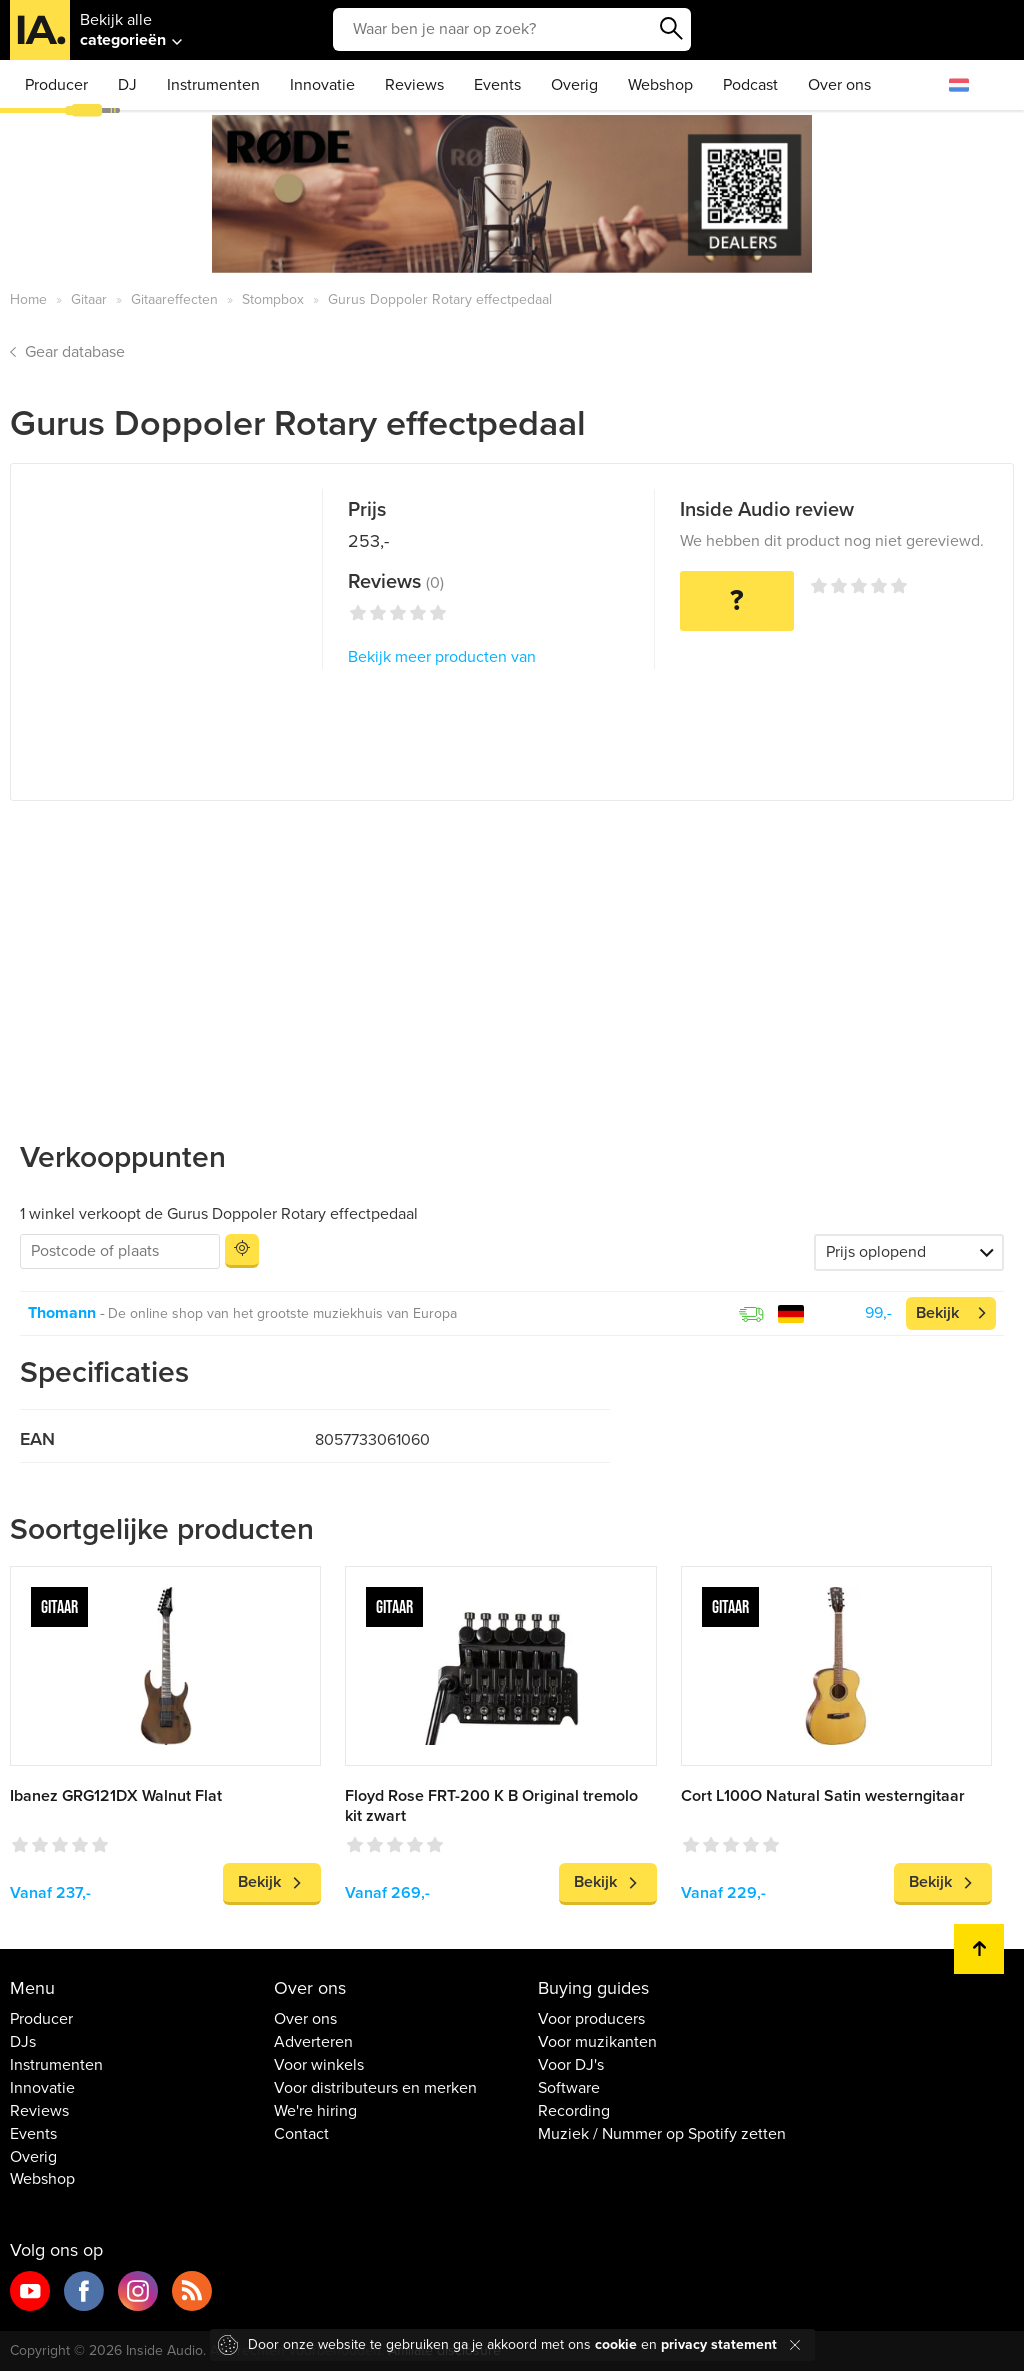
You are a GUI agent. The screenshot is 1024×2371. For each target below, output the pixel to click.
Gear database (75, 352)
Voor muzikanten (597, 2042)
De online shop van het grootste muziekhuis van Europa (282, 1313)
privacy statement (719, 2344)
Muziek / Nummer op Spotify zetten (662, 2134)
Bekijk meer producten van (442, 657)
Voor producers (591, 2019)
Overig (574, 85)
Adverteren (313, 2042)
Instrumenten (213, 85)
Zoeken (671, 29)
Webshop (660, 85)
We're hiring (315, 2111)
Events (497, 85)
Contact (301, 2134)
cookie (616, 2344)
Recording (574, 2111)
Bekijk (937, 1313)
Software (569, 2088)
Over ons (839, 85)
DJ (127, 85)
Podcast (750, 85)
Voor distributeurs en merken (375, 2088)
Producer (56, 85)
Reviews (414, 85)
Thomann (62, 1313)
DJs (23, 2042)
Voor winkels (319, 2065)
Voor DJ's (571, 2065)
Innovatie (322, 85)
